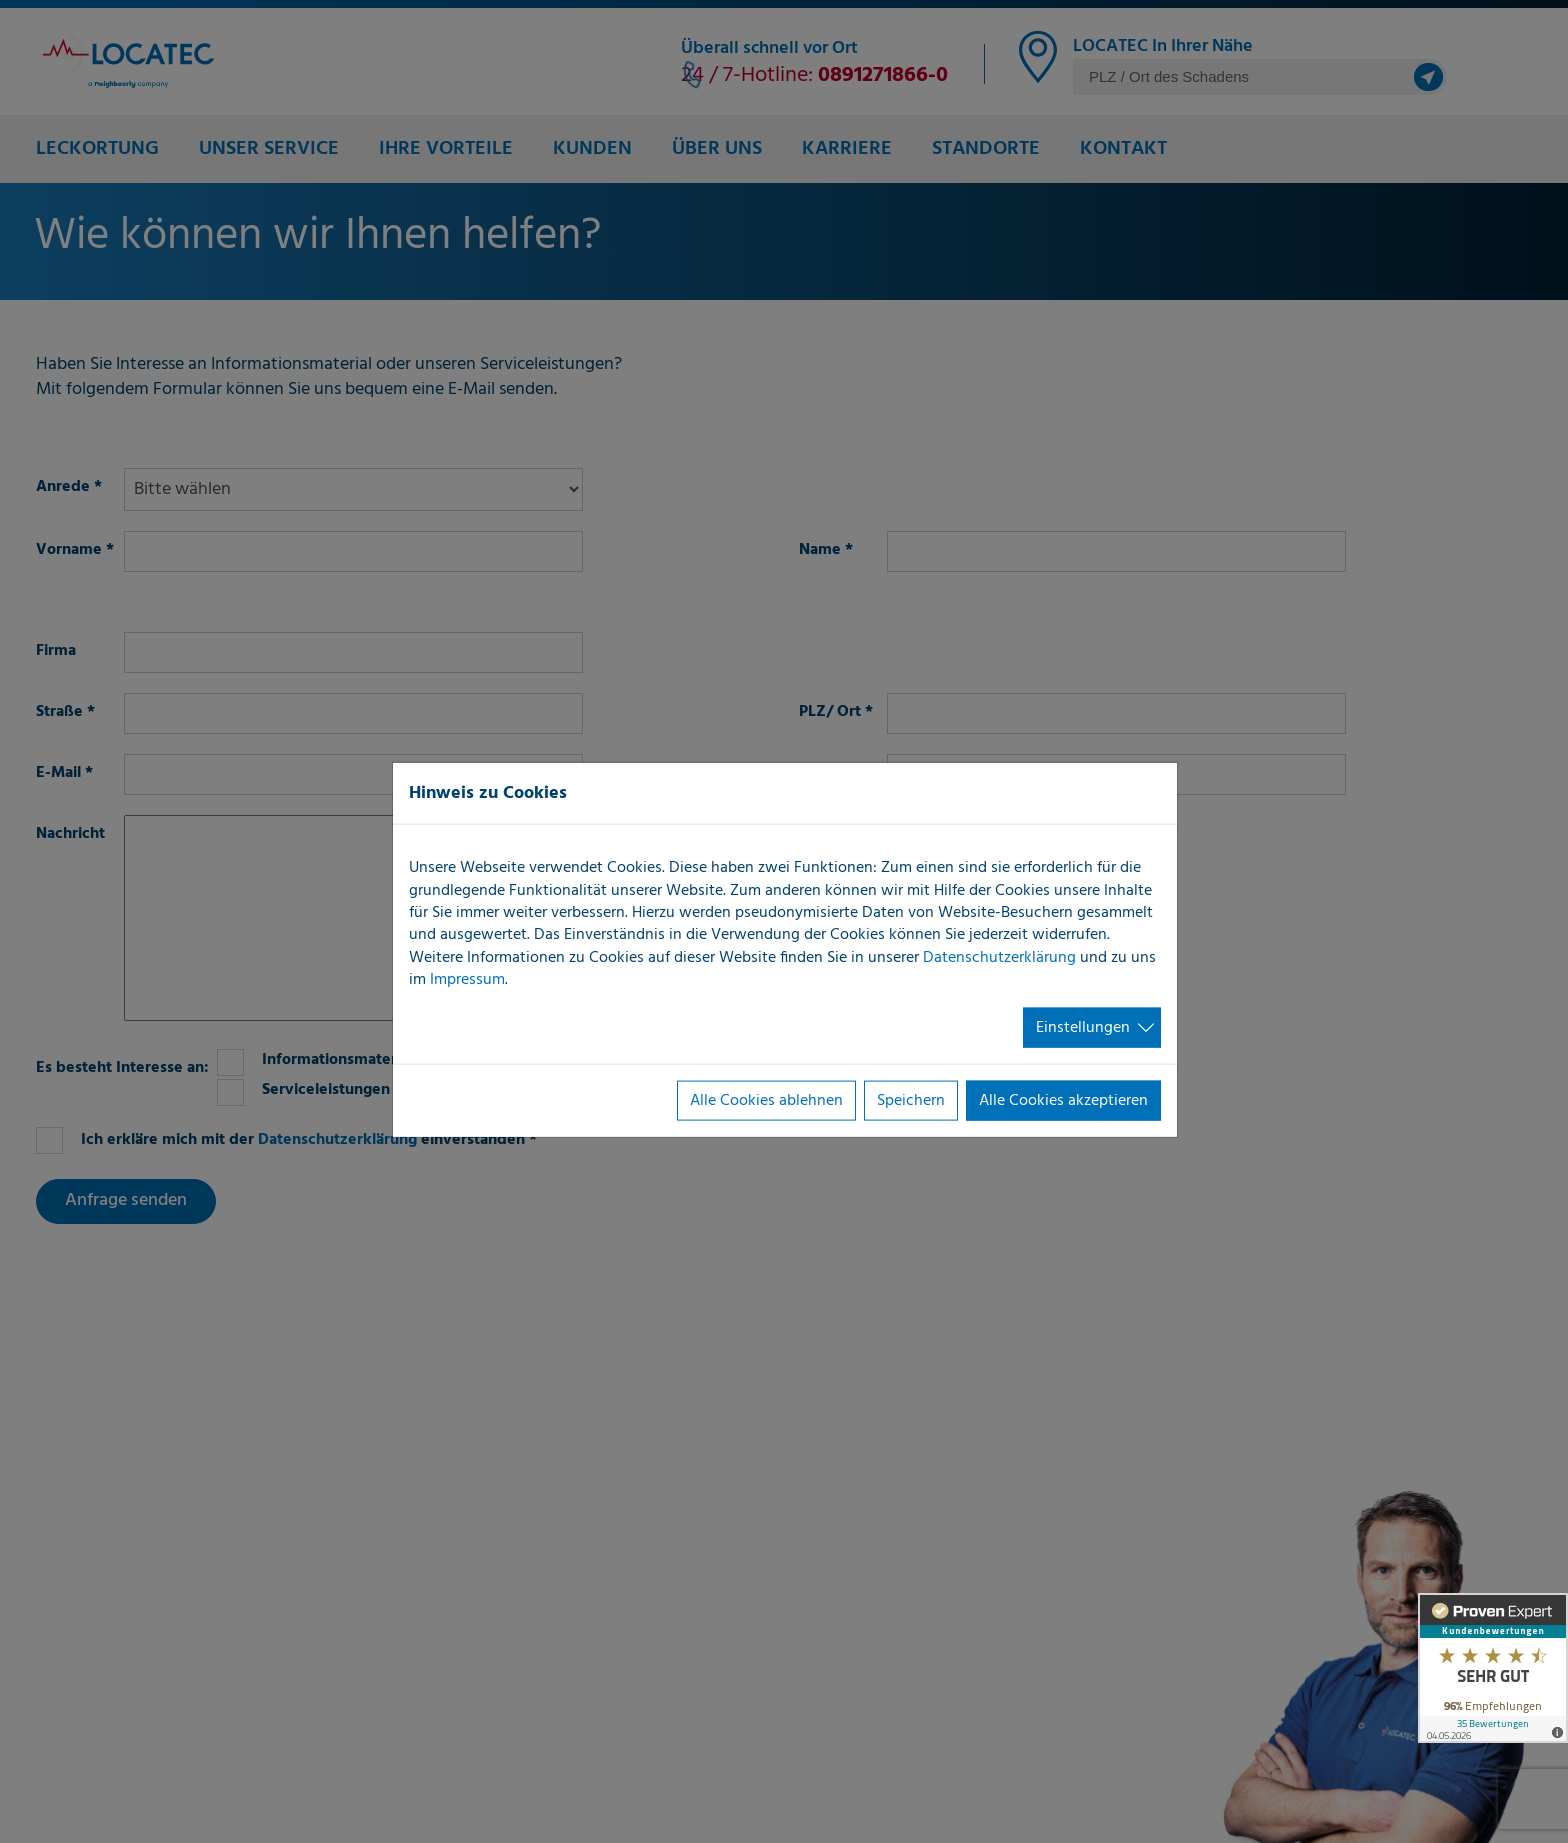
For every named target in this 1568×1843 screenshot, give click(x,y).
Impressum (467, 980)
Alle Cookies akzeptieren (1063, 1101)
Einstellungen (1083, 1027)
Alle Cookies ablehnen (766, 1101)
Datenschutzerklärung (999, 957)
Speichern (911, 1101)
